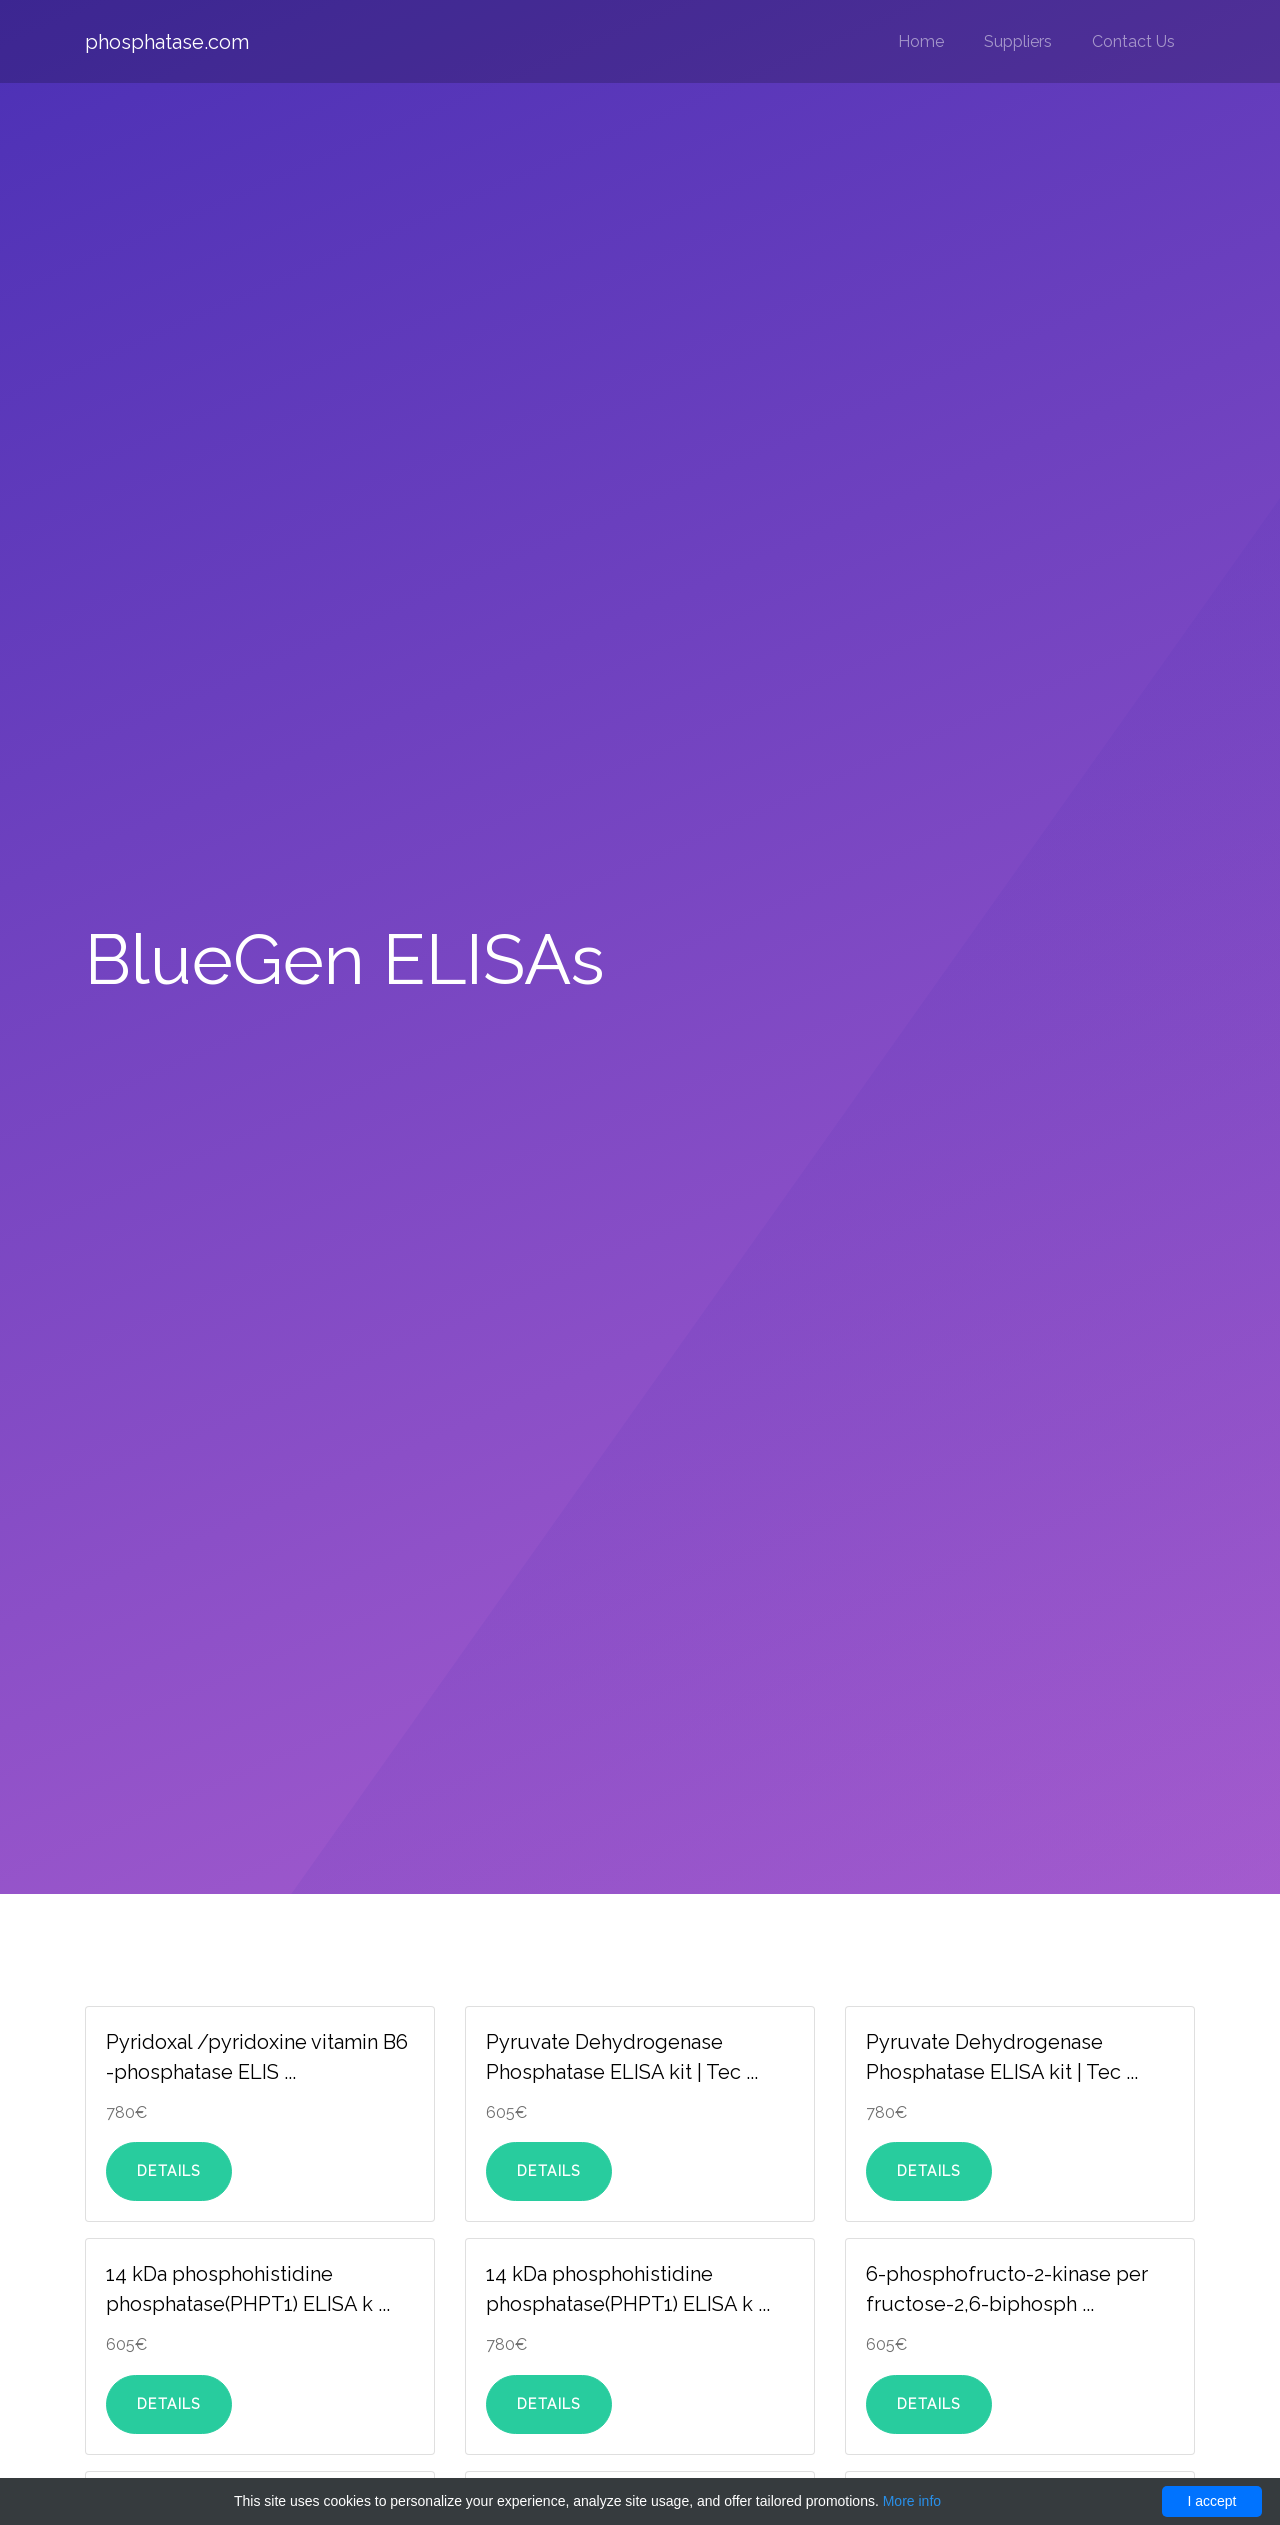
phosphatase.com (167, 42)
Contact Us (1133, 41)
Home (921, 41)
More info (912, 2501)
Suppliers (1018, 41)
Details (169, 2171)
